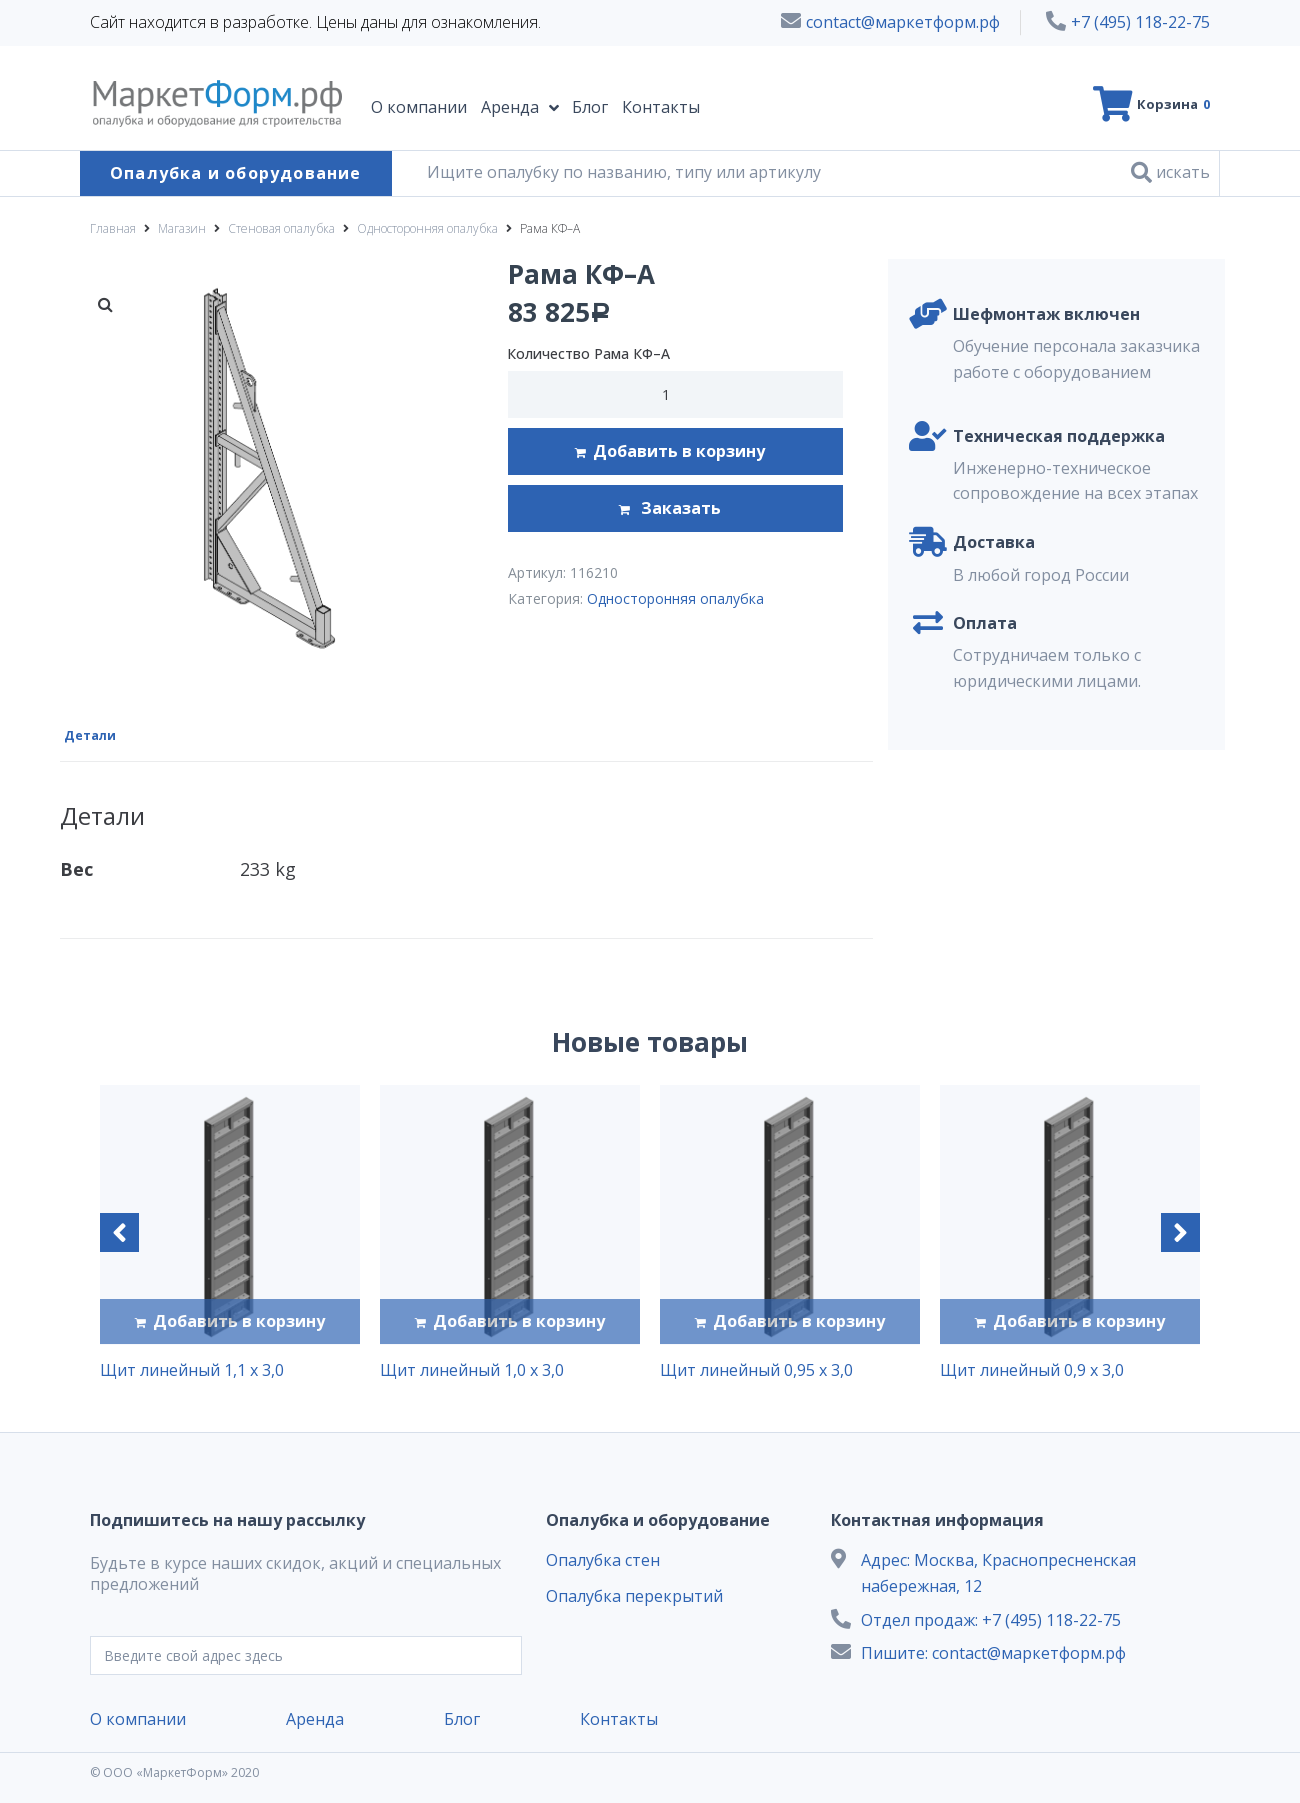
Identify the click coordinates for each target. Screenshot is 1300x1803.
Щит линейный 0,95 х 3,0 (756, 1368)
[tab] (98, 733)
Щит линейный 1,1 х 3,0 (192, 1368)
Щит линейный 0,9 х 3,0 (1032, 1368)
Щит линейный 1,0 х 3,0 (472, 1368)
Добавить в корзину (679, 451)
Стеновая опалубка (281, 228)
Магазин (182, 228)
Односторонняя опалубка (427, 228)
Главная (113, 228)
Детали (93, 734)
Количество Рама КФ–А (588, 353)
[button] (119, 1230)
